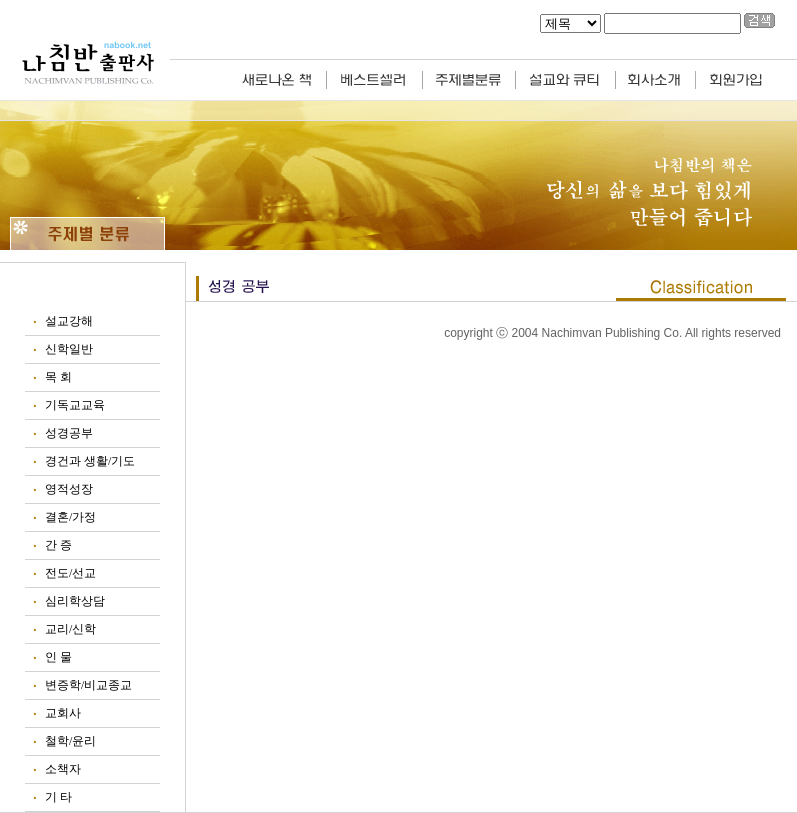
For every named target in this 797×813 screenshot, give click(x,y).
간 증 (58, 545)
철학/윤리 (70, 741)
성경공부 (69, 433)
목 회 (58, 377)
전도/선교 (70, 573)
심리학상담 (75, 601)
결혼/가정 (70, 517)
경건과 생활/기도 (90, 461)
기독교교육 (75, 405)
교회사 (63, 713)
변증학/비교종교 (88, 685)
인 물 (58, 657)
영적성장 (69, 489)
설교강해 (69, 321)
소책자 (63, 769)
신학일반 (69, 349)
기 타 (58, 797)
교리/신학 (70, 629)
